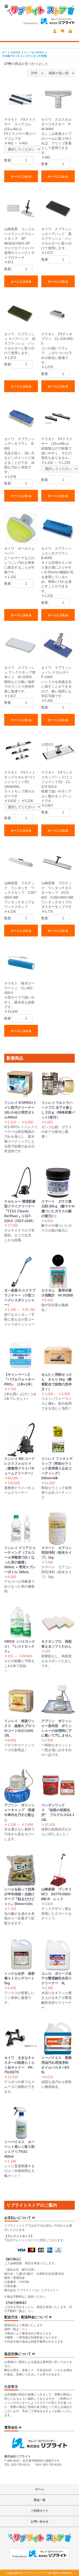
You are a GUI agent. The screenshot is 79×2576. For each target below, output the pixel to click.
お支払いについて (19, 2218)
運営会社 (12, 2427)
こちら (29, 2311)
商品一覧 (40, 2500)
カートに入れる (21, 176)
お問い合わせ (39, 2521)
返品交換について (19, 2354)
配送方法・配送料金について (28, 2317)
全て (4, 52)
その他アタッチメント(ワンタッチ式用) (24, 56)
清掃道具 (16, 52)
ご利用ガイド (39, 2510)
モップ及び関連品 (34, 52)
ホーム (39, 2489)
